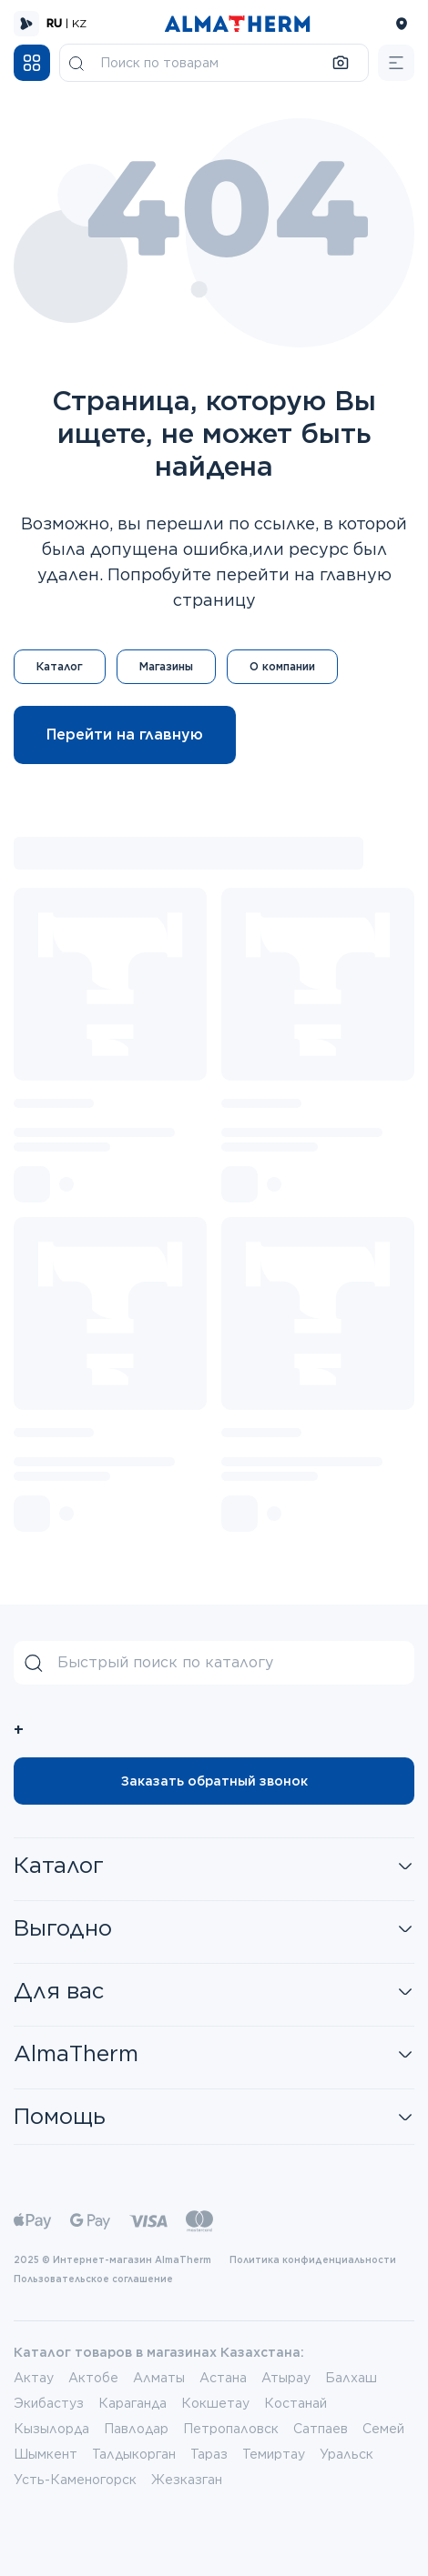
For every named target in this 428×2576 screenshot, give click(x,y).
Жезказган (186, 2479)
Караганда (132, 2403)
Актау (34, 2377)
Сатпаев (320, 2428)
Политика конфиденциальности (312, 2259)
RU (54, 23)
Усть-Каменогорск (75, 2479)
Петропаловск (231, 2428)
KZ (79, 23)
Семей (383, 2428)
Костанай (295, 2403)
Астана (223, 2377)
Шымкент (45, 2454)
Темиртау (273, 2454)
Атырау (286, 2377)
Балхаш (351, 2377)
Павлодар (136, 2428)
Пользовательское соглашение (93, 2278)
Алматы (159, 2377)
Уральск (346, 2454)
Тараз (209, 2454)
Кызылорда (51, 2428)
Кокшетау (215, 2403)
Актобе (93, 2377)
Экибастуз (49, 2403)
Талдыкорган (134, 2454)
